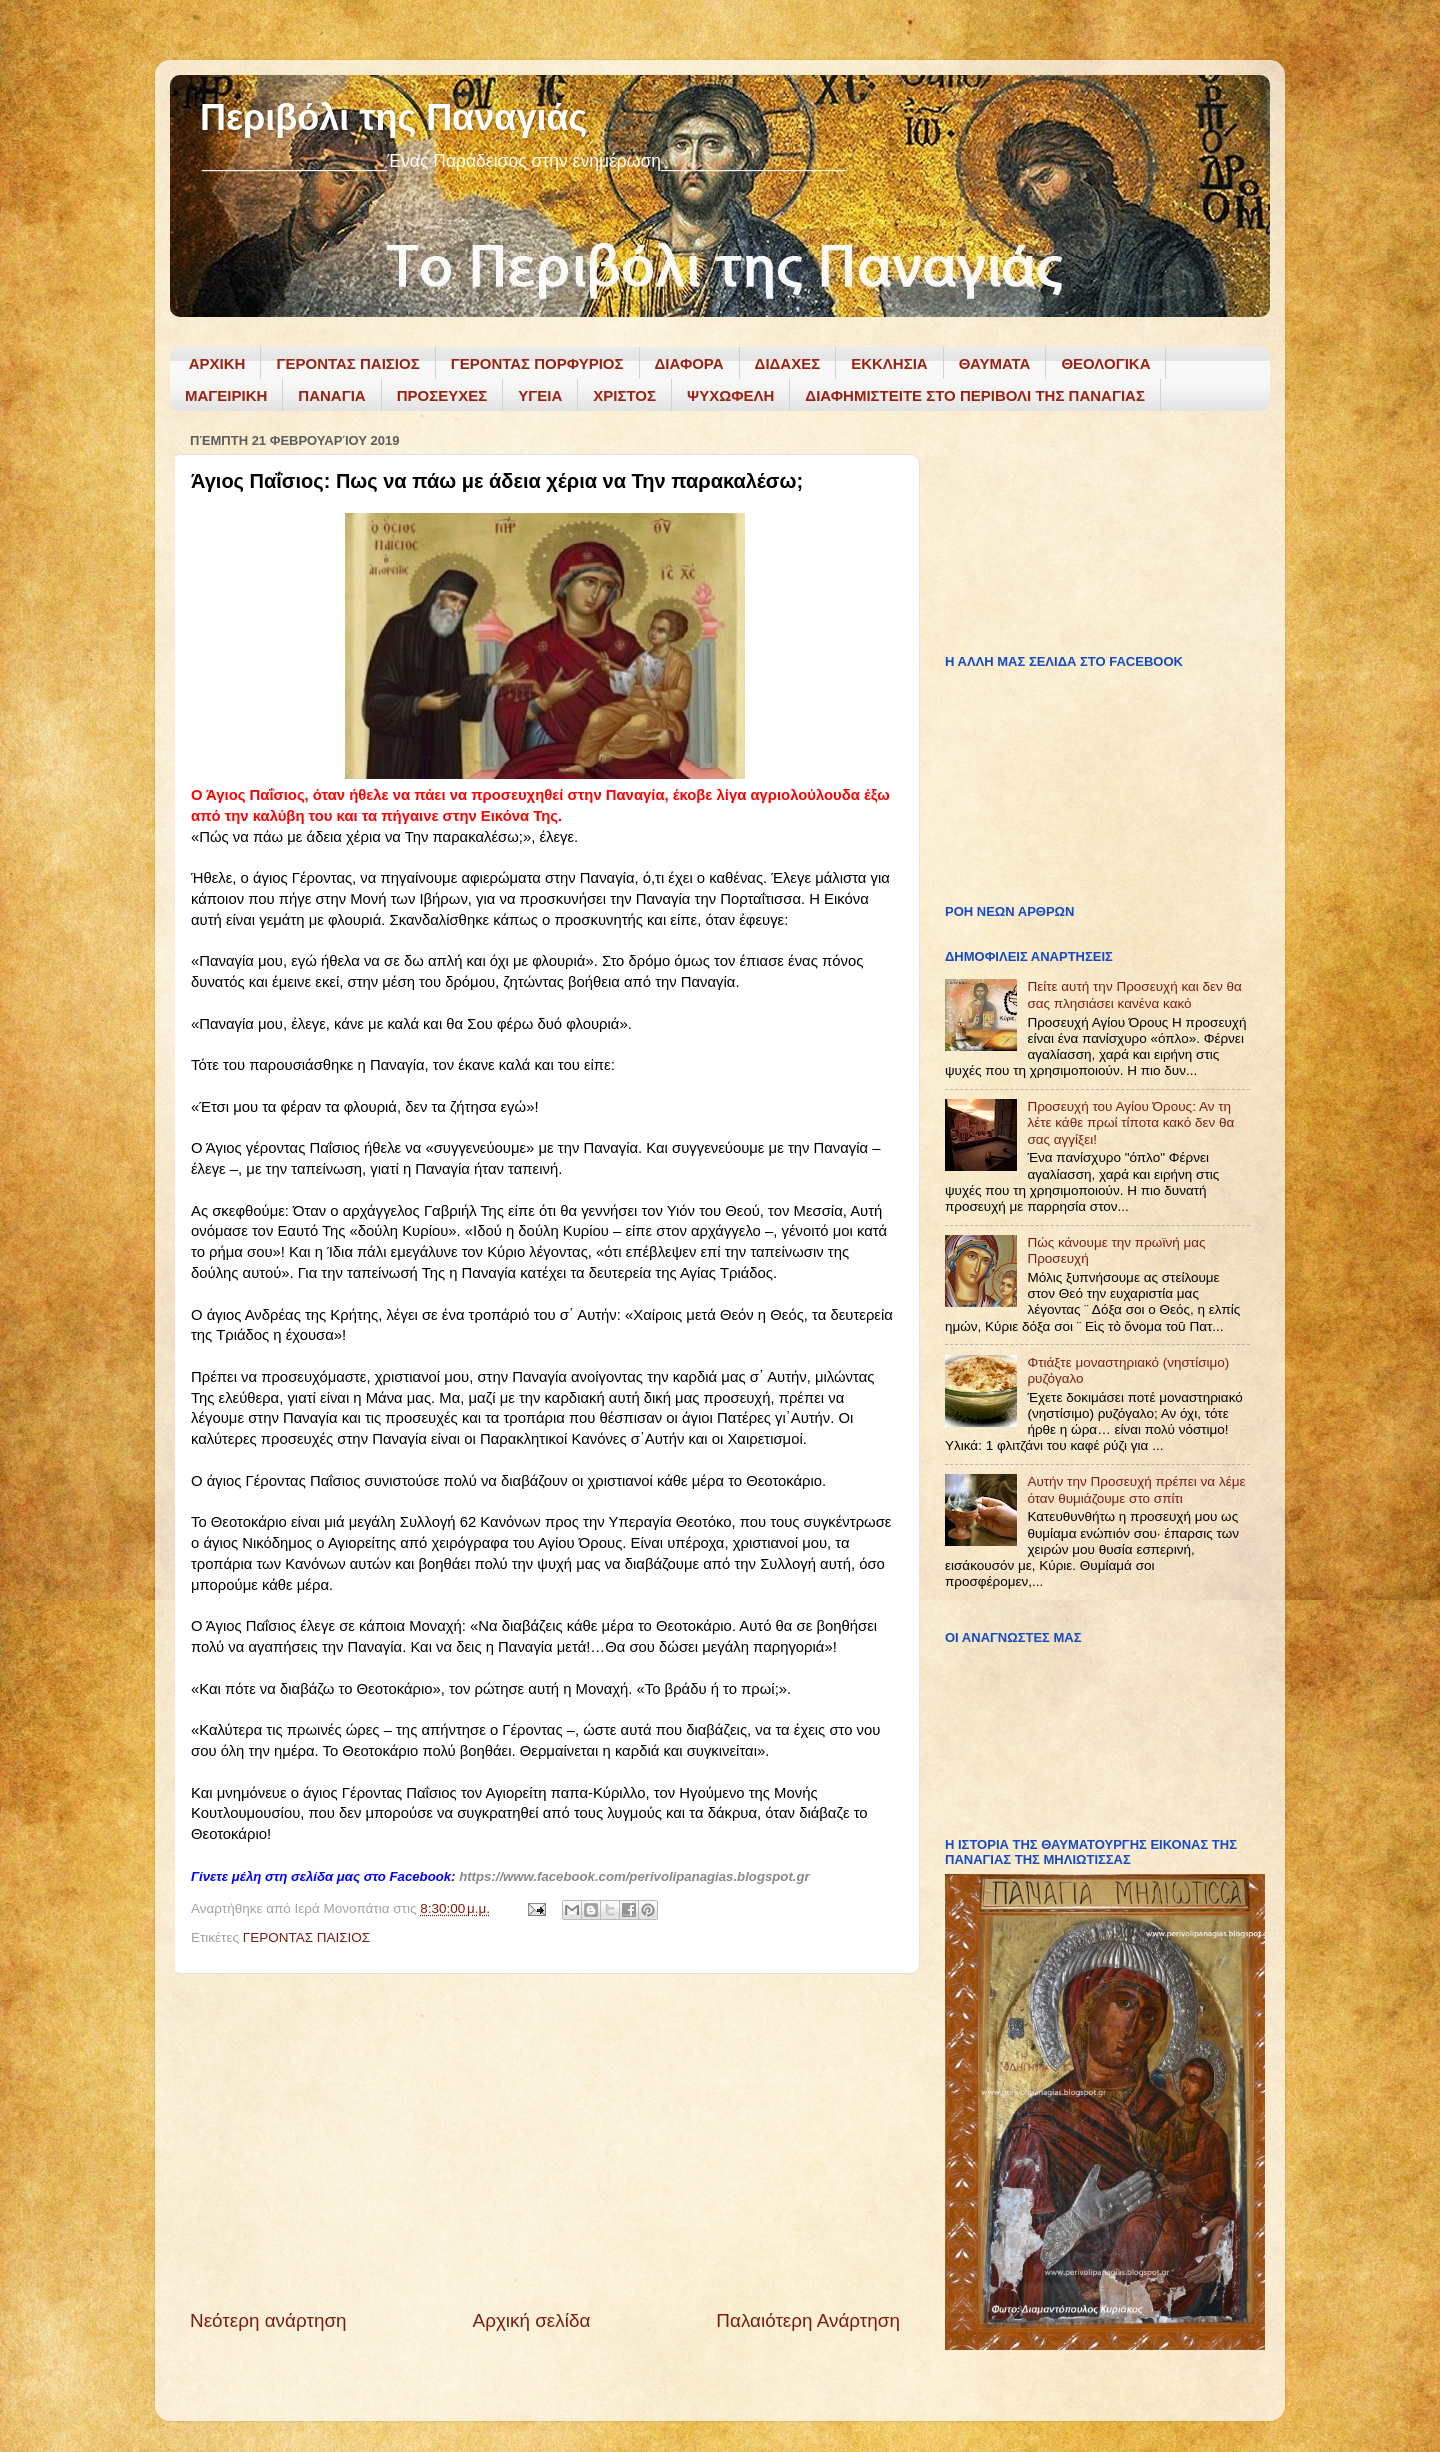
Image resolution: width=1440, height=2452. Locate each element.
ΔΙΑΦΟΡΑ (689, 363)
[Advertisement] (545, 2141)
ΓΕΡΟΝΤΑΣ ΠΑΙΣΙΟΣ (347, 363)
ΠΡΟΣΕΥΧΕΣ (442, 395)
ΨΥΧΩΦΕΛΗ (730, 395)
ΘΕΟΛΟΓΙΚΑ (1105, 363)
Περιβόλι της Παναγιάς (393, 117)
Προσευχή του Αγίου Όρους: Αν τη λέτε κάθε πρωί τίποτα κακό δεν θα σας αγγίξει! (1130, 1122)
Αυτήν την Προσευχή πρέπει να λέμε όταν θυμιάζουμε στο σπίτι (1136, 1489)
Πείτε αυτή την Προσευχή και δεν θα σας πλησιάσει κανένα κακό (1134, 994)
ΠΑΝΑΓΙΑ (331, 395)
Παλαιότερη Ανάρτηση (808, 2320)
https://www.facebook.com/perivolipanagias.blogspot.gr (634, 1876)
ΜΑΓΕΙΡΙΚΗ (226, 395)
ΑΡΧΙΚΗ (217, 363)
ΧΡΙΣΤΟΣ (624, 395)
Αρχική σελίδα (532, 2320)
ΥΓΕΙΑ (540, 395)
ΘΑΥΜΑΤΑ (995, 363)
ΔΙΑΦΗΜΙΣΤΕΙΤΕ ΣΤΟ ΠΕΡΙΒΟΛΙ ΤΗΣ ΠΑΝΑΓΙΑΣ (975, 395)
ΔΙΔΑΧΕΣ (788, 363)
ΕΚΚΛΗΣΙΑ (889, 363)
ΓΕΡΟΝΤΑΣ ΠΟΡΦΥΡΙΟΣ (537, 363)
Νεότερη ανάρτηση (268, 2320)
